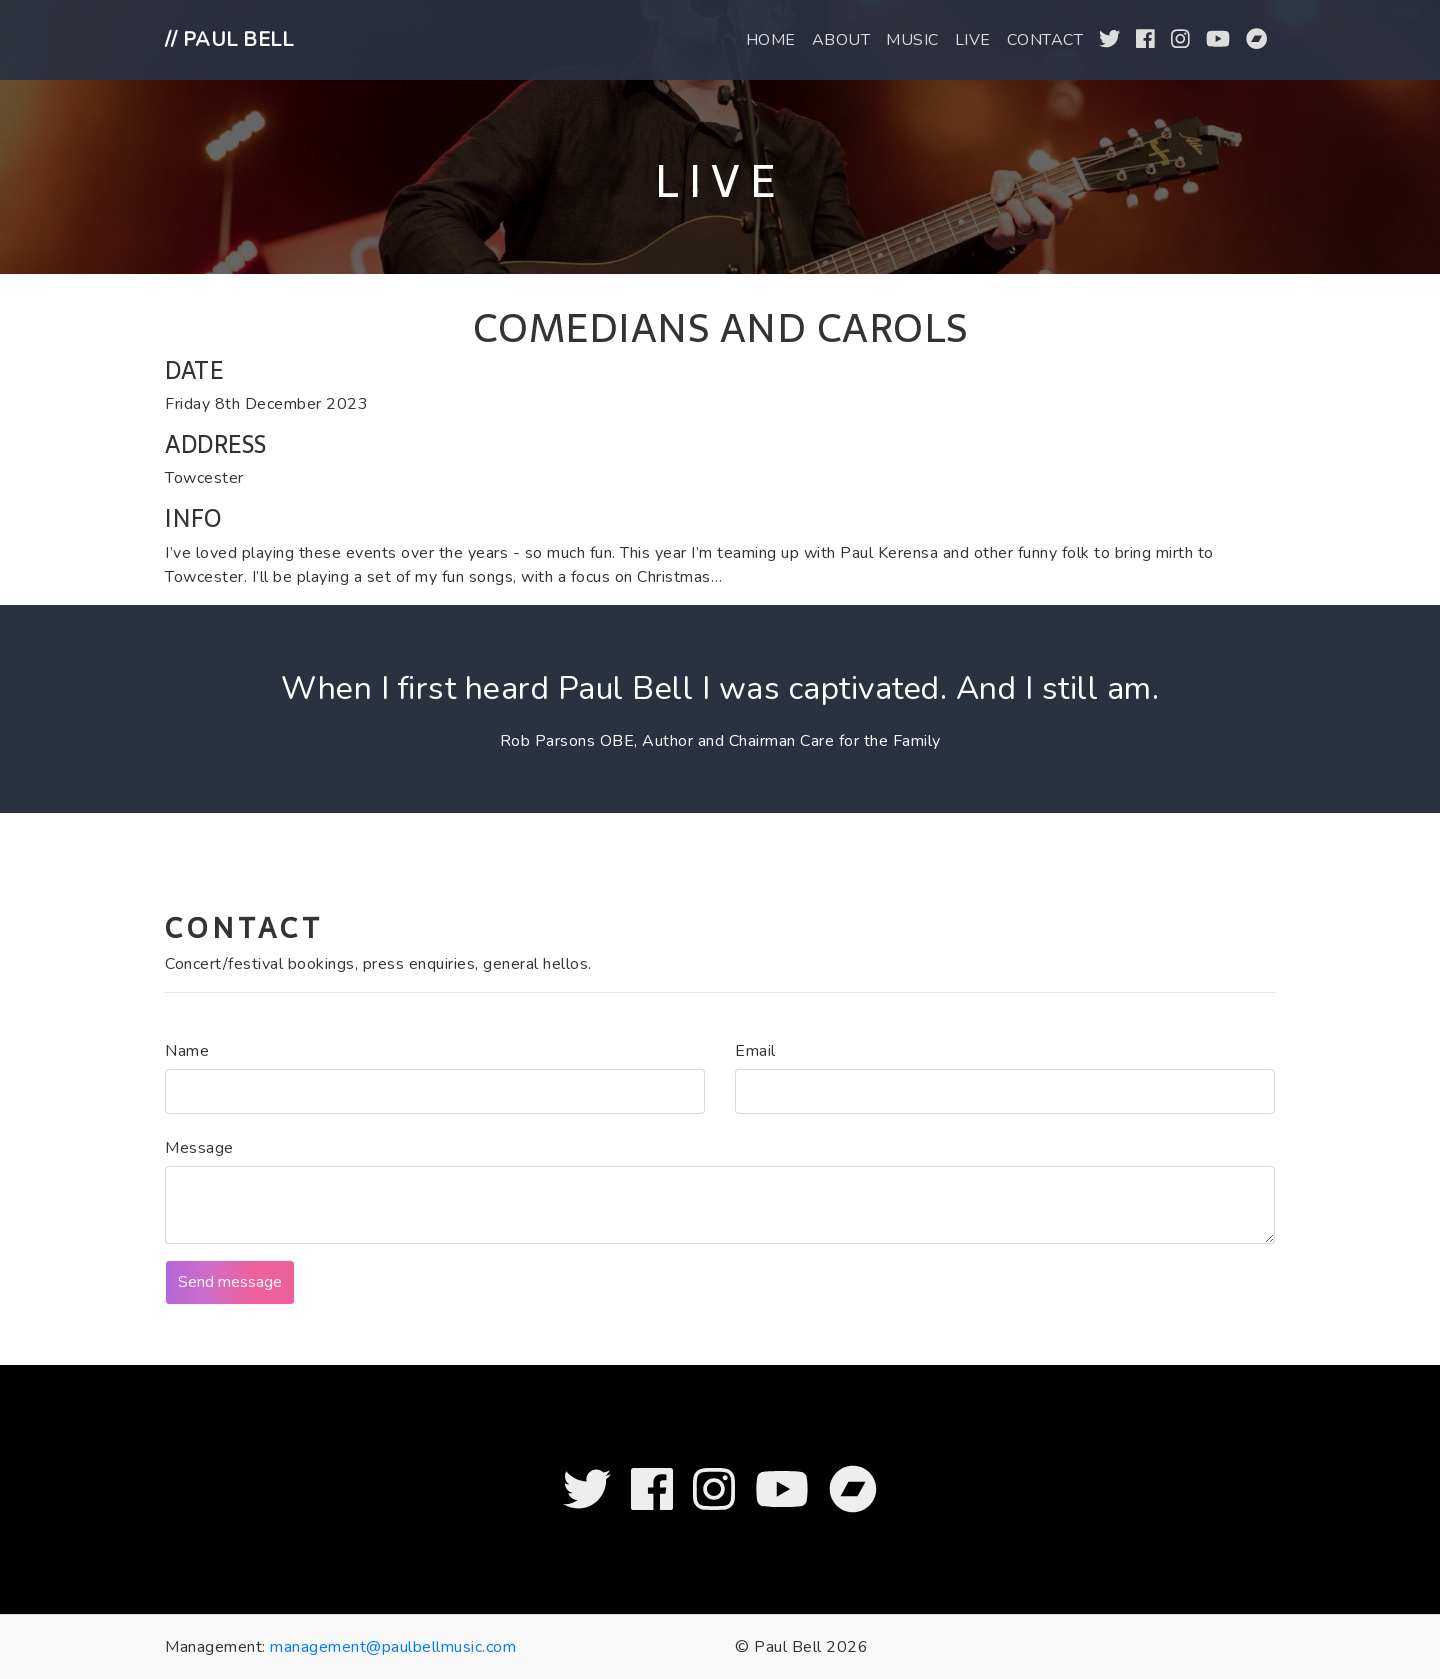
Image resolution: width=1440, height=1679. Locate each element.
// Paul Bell (229, 39)
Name (187, 1051)
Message (199, 1148)
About (841, 40)
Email (755, 1051)
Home (771, 40)
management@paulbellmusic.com (393, 1647)
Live (973, 40)
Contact (1045, 40)
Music (912, 40)
